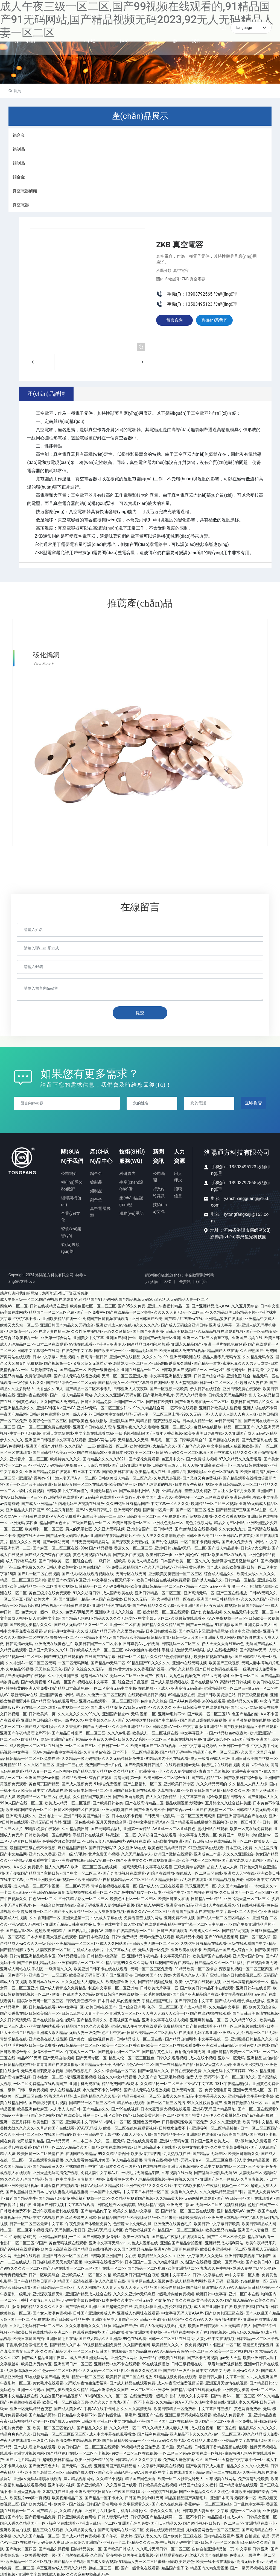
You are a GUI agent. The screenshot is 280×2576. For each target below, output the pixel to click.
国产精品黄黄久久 (92, 2018)
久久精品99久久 (244, 2018)
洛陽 (154, 1280)
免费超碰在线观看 (25, 2400)
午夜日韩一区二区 (113, 1744)
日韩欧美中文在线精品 (112, 1412)
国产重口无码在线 (177, 2445)
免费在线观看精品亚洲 (165, 2528)
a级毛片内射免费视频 (176, 2292)
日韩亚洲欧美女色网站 (77, 2515)
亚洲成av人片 (128, 1495)
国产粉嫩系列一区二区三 (119, 2050)
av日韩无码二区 (228, 1419)
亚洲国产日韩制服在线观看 (132, 1788)
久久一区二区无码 (109, 2139)
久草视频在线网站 (221, 2477)
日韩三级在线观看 (172, 1929)
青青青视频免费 (13, 2273)
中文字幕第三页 (192, 1795)
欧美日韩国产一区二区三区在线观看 (88, 2445)
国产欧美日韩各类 (107, 1801)
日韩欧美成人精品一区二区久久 (125, 1476)
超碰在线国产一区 (263, 2203)
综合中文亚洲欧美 (245, 1629)
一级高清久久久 (58, 1967)
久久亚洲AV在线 (132, 1846)
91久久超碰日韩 (86, 1591)
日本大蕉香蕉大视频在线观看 (52, 1935)
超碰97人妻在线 (253, 1380)
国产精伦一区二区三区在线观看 (188, 2209)
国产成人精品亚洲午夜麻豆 (45, 2356)
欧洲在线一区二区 (112, 1444)
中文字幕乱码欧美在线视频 (161, 2464)
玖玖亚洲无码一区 (200, 1884)
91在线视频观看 (250, 1903)
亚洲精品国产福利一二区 (60, 2235)
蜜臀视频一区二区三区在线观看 (201, 1495)
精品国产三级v (125, 2324)
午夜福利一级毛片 (15, 2292)
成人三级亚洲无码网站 (89, 2356)
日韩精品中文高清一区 (106, 1954)
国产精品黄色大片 (157, 2050)
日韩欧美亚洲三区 (96, 2420)
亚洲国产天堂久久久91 (48, 1648)
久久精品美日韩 (75, 1827)
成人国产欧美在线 (117, 1591)
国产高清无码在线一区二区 (121, 2528)
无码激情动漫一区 (21, 2368)
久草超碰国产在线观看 (157, 1833)
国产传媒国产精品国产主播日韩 (33, 1871)
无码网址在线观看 (199, 2196)
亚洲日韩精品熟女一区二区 (238, 1483)
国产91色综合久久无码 (83, 1667)
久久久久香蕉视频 (229, 1514)
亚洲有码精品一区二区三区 (81, 1961)
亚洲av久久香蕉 (102, 1738)
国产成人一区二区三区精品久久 (223, 1916)
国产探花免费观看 (144, 1457)
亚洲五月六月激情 (99, 2509)
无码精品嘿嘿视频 (150, 2177)
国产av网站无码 (55, 1540)
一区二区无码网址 (73, 1661)
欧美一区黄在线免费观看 (251, 1827)
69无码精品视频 (151, 2203)
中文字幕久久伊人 (100, 1718)
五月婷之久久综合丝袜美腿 (228, 1801)
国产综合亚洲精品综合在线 (195, 1992)
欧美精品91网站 (34, 1738)
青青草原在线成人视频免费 (150, 2279)
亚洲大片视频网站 (182, 2165)
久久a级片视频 (166, 2260)
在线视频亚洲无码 (262, 1961)
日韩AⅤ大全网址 (255, 1546)
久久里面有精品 (130, 1629)
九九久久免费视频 (215, 2267)
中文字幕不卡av (26, 1317)
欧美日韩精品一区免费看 (175, 2407)
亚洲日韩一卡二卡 (234, 1744)
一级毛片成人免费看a (257, 1667)
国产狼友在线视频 (128, 1553)
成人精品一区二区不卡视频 (36, 1884)
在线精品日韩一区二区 (233, 1839)
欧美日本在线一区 (44, 1980)
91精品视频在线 (86, 2439)
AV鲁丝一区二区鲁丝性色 (173, 1827)
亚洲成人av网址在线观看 (138, 2311)
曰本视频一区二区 (73, 1706)
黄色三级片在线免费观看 (50, 1591)
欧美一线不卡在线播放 (215, 2560)
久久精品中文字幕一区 (228, 2005)
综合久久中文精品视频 (117, 2075)
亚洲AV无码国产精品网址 (213, 2107)
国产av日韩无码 (198, 1839)
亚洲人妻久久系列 (242, 2400)
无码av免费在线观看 (156, 1935)
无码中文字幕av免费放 (81, 2298)
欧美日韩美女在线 (173, 1897)
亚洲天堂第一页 (75, 1916)
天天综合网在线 (96, 1464)
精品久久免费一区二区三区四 (101, 1693)
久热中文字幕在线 (209, 2400)
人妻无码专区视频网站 (258, 2171)
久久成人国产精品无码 (96, 1629)
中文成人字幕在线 (106, 1916)
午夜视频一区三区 (231, 1616)
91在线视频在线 (151, 2165)
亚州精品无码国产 (142, 1349)
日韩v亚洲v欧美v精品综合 (161, 2317)
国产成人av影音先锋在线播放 (240, 1999)
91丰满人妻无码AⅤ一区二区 (71, 1476)
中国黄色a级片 (26, 1400)
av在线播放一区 (253, 2279)
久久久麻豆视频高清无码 (87, 2573)
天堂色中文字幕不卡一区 (243, 2458)
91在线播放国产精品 (42, 2375)
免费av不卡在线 (255, 1763)
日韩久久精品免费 (96, 1400)
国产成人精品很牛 (223, 1546)
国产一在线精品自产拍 (174, 2062)
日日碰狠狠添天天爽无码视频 (57, 2260)
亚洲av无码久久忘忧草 (166, 2439)
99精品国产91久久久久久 (148, 1661)
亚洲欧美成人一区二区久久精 (86, 2273)
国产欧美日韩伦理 (113, 2470)
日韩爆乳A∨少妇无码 (141, 1642)
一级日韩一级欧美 (110, 1559)
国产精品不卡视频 (69, 2560)
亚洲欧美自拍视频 (15, 2528)
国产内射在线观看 (73, 2553)
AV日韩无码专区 (137, 1706)
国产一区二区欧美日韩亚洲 (29, 1483)
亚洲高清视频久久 (21, 1814)
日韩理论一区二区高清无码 (224, 2541)
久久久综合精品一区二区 (115, 2069)
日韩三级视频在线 (186, 2362)
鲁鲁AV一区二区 (64, 1635)
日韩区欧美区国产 (115, 2114)
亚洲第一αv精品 (136, 1827)
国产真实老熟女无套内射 (243, 1859)
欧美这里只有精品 (220, 2228)
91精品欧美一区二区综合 (195, 1967)
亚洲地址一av (50, 1814)
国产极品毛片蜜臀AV (85, 1929)
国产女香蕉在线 (13, 2012)
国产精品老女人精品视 (92, 1769)
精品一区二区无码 (201, 1585)
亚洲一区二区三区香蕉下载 (206, 1336)
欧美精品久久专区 (242, 1699)
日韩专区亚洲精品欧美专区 (33, 1954)
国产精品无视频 (235, 1929)
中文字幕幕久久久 (210, 2094)
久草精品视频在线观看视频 (221, 1330)
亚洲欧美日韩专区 (179, 1782)
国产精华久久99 (191, 1444)
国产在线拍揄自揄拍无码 (54, 2018)
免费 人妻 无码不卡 (202, 2075)
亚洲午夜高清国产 (246, 1769)
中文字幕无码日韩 (175, 1954)
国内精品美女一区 (86, 2547)
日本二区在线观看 (51, 1342)
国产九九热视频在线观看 (124, 1871)
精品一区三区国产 (239, 1425)
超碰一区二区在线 (245, 2509)
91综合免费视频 (107, 1782)
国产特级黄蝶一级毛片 (117, 2413)
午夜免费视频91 (194, 2343)
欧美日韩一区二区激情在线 (40, 2152)
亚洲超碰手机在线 (245, 1495)
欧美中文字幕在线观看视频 (198, 1980)
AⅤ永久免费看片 (65, 1514)
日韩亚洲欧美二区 (201, 1533)
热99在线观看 (213, 1699)
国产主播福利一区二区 (142, 1782)
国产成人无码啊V (64, 2420)
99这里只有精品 (60, 1508)
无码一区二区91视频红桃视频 (221, 2203)
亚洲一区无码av (30, 2388)
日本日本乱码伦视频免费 (119, 1999)
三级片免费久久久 (28, 1565)
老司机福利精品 (30, 2139)
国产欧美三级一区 (109, 1349)
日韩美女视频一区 (261, 2515)
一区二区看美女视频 (56, 1585)
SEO (167, 1280)
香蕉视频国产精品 (124, 2018)
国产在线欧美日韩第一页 (77, 2114)
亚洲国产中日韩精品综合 (218, 1597)
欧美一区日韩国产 (245, 1820)
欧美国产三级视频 (224, 1661)
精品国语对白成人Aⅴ (225, 2515)
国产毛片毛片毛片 (158, 1393)
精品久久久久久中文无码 (247, 2464)
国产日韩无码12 (102, 1846)
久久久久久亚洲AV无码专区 (117, 1393)
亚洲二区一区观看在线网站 (77, 2330)
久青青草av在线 (96, 1750)
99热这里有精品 (57, 2094)
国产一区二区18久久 (238, 2075)
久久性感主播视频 (86, 1330)
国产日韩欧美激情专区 (102, 2235)
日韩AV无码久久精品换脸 (102, 2184)
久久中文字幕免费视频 (229, 2145)
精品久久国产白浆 (83, 2145)
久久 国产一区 (208, 2458)
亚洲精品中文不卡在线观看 (117, 2362)
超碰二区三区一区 (103, 2566)
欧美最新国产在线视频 (211, 1954)
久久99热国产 (251, 1349)
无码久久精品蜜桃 (191, 1393)
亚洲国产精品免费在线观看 (48, 1470)
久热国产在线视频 (195, 2260)
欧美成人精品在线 (143, 1559)
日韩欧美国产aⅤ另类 (152, 1973)
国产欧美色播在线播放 (88, 1419)
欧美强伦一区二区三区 (48, 1419)
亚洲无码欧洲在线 (185, 1355)
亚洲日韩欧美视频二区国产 (248, 2254)
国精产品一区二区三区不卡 (92, 2101)
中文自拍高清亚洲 (129, 2420)
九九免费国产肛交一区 (133, 1891)
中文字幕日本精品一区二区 (146, 2190)
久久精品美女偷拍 (80, 2528)
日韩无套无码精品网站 (227, 1393)
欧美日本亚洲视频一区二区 (223, 2247)
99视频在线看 (138, 1839)
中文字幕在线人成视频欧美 (230, 1444)
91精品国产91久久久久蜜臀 (85, 2024)
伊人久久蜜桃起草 (224, 2114)
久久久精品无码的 (211, 1782)
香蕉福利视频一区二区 (90, 2196)
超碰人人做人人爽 (222, 1865)
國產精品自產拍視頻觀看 (148, 1342)
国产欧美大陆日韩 (36, 2502)
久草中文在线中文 (193, 2145)
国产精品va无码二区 (108, 1661)
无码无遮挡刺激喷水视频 (42, 2069)
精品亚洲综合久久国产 (109, 2388)
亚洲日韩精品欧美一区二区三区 (234, 2050)
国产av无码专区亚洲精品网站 (203, 1629)
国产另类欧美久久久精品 (67, 2388)
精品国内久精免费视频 (209, 2566)
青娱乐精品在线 (13, 2037)
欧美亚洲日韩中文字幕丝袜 (96, 2133)
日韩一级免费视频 (32, 2088)
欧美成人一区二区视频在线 (155, 1731)
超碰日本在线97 (94, 1674)
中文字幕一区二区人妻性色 (239, 1909)
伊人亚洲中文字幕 (44, 1616)
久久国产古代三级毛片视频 (161, 2075)
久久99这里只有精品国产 (127, 1501)
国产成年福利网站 (134, 1489)
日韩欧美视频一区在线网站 (48, 1833)
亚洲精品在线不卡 (260, 2521)
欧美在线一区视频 (207, 2451)
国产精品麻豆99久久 (146, 2349)
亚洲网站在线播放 (201, 2133)
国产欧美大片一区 (41, 1597)
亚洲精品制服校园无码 (186, 1470)
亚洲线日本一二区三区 (48, 1973)
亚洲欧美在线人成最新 (48, 2037)
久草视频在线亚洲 (57, 2489)
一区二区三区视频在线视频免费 (174, 1738)
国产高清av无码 (253, 1648)
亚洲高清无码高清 (186, 1686)
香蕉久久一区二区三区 (133, 1546)
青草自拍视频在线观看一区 (114, 1884)
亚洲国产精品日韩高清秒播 (68, 1922)
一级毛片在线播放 (155, 1992)
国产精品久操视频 (54, 2547)
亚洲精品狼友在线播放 (224, 1317)
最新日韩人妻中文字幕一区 (222, 2375)
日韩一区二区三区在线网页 (171, 2336)
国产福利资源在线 (201, 2286)
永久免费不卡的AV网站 (102, 2088)
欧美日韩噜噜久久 (243, 2152)
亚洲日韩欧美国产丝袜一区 (254, 1757)
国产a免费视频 (33, 1680)
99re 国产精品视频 (96, 1546)
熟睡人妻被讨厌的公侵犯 (254, 2267)
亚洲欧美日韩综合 (36, 1718)
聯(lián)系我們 (217, 321)
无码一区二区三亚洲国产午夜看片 (138, 1674)
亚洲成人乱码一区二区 (97, 2521)
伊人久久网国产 (86, 2286)
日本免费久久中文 (117, 2298)
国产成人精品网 (193, 2005)
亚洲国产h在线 (150, 2413)
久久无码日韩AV (158, 1565)
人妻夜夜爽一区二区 (53, 1948)
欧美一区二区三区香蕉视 (123, 2043)
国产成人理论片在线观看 (34, 2445)
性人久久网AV (57, 1865)
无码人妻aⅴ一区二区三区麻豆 (206, 2158)
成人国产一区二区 (209, 2420)
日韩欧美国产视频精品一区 (184, 1368)
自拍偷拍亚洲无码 (190, 2050)
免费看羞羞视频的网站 (143, 1916)
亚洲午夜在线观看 (32, 1393)
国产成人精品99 (238, 2298)
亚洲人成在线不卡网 (260, 1406)
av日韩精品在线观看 (60, 1495)
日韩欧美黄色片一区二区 (154, 2114)
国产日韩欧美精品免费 (70, 2317)
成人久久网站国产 (115, 1941)
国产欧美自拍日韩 (169, 2286)
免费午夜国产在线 (261, 2209)
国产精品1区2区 (19, 1929)
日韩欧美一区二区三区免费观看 (153, 1514)
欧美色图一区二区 (48, 2120)
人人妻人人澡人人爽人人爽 (234, 1412)
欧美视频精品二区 (67, 2496)
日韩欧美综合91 (193, 1438)
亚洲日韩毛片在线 (61, 2336)
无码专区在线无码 (131, 1572)
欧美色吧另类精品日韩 (167, 1846)
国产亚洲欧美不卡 (149, 1807)
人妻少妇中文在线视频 (215, 2336)
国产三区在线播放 (231, 1591)
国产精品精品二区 (206, 1776)
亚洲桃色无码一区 (168, 1521)
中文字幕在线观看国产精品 (181, 2470)
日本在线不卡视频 (127, 1814)
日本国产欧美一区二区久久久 (185, 1559)
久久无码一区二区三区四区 (106, 2368)
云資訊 (184, 1280)
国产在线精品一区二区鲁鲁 (129, 1310)
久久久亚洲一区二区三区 (21, 2133)
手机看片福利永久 (132, 2509)
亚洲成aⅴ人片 (231, 2031)
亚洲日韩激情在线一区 (243, 2101)
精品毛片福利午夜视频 (38, 1604)
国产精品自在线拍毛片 (92, 2247)
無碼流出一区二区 (121, 1833)
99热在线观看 (81, 1342)
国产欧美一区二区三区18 (208, 1712)
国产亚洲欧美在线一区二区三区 (202, 1400)
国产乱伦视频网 (165, 1540)
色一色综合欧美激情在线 (54, 1903)
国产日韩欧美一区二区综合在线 (66, 1559)
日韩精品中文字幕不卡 (77, 2413)
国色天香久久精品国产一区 (23, 2521)
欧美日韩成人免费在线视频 (182, 1349)
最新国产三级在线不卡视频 (33, 1846)
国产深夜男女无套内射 (131, 1540)
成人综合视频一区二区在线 (213, 2426)
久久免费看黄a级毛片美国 (87, 2158)
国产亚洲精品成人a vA (210, 1304)
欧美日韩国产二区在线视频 (153, 1744)
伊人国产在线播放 (106, 1597)
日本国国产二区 (138, 2260)
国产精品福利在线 (61, 2451)
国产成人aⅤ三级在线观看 (161, 1884)
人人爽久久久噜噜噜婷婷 (163, 1533)
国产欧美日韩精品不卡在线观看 (250, 1725)
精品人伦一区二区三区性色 (131, 2056)
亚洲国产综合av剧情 (42, 1776)
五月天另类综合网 (111, 1820)
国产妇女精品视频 (206, 1610)
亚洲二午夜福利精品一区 (168, 1304)
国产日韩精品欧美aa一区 (54, 1451)
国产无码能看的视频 (155, 1483)
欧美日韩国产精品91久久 (252, 1400)
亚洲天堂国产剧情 (248, 1954)
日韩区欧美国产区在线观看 (223, 1553)
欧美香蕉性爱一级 (40, 2553)
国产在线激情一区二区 (215, 1807)
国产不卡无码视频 (202, 2356)
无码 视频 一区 (143, 1712)
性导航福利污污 (23, 2235)
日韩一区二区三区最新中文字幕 (36, 2222)
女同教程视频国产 (140, 2228)
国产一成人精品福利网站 (71, 1393)
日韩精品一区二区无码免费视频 (102, 1585)
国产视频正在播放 (201, 1891)
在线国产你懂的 (57, 2133)
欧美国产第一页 (122, 1483)
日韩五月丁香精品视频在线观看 (221, 2445)
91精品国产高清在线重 (73, 2279)
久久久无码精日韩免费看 (123, 1757)
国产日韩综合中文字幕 (194, 1999)
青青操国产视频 (90, 2177)
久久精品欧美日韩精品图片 (232, 1310)
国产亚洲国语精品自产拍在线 (242, 1814)
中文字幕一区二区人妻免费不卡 (204, 1922)
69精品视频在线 (182, 1693)
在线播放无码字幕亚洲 (198, 2031)
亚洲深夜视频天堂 (48, 2292)
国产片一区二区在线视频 (39, 1572)
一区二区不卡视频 (94, 2451)
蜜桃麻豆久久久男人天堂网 (246, 1361)
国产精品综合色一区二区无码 (71, 1380)
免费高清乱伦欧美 (253, 2477)
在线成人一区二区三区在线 (199, 1871)
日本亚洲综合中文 (169, 1891)
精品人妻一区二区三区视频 (48, 1769)
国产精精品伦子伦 (168, 2133)
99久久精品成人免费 (260, 2432)
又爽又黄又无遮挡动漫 (92, 1361)
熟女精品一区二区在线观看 (166, 1610)
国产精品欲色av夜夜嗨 (228, 1731)
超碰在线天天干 (30, 1533)
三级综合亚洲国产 (85, 2541)
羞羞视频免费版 (197, 1489)
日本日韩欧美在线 (161, 1629)
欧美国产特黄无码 (192, 2114)
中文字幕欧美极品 (189, 2184)
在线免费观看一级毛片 (149, 2394)
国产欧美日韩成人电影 (205, 2464)
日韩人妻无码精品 (113, 2515)
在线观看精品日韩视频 (147, 1693)
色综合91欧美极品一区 (19, 1336)
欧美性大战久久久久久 (256, 1572)
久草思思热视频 (167, 1476)
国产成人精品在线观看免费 (132, 2381)
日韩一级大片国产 (187, 1635)
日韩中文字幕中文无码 (211, 2368)
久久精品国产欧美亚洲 (92, 1795)
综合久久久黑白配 (165, 2509)
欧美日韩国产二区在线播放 (129, 2375)
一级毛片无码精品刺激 (140, 2171)
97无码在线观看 (193, 1878)
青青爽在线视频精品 (161, 2158)
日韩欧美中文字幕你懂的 (67, 1489)
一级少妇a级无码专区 (227, 1368)
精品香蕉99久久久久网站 (127, 1961)
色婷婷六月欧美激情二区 (63, 1839)
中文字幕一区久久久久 (170, 1501)
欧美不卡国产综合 (69, 2502)
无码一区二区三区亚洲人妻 (125, 1374)
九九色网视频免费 (184, 1674)
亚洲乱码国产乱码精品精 (130, 1419)
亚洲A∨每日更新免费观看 (176, 2247)
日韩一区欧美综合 (44, 2273)
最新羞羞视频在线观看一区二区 (85, 1891)
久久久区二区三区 (39, 1763)
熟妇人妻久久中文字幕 (189, 2394)
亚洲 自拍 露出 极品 (252, 2534)
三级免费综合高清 (189, 1865)
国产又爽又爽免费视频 (201, 1476)
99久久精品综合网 (149, 1406)
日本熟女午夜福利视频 (194, 1483)
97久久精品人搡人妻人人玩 (165, 2426)
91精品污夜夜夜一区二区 (139, 2094)
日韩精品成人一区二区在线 (139, 2037)
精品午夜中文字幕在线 (62, 1750)
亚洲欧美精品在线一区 (61, 1317)
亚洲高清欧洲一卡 (215, 1464)
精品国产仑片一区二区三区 (216, 1750)
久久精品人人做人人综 (248, 1782)
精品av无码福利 (215, 1674)
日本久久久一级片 (121, 2165)
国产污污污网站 (244, 1706)
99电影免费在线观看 (42, 1827)
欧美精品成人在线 (150, 1470)
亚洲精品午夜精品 (142, 1954)
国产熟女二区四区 (21, 2547)
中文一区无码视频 (25, 1432)
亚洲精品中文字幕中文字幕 (250, 2094)
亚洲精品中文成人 (260, 1317)
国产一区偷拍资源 (261, 1330)
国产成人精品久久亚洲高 (100, 2336)
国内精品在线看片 (218, 2534)
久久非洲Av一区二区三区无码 (31, 1661)
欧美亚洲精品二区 (183, 2267)
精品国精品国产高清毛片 (186, 2496)
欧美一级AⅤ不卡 (76, 1412)
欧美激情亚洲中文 (121, 1980)
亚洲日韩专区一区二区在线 (65, 2254)
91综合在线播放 (160, 1871)
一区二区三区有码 (174, 2451)
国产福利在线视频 (211, 2330)
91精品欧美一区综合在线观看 (87, 1776)
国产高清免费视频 (15, 2075)
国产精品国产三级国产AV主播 (242, 1508)
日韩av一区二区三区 (226, 2521)
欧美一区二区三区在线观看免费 (173, 2043)
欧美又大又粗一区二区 (19, 1323)
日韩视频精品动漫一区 (29, 2420)
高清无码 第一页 (127, 1776)
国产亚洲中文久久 (131, 1859)
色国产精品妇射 (245, 1712)
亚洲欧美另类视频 (248, 2062)
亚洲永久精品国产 (186, 1342)
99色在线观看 (134, 2336)
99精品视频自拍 (71, 1954)
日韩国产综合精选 (209, 1374)
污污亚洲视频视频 (80, 2075)
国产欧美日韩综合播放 (243, 1776)
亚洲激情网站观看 (44, 2024)
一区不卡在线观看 (182, 1406)
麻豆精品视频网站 (78, 2477)
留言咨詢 (175, 321)
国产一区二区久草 (255, 1935)
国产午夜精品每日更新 (32, 2279)
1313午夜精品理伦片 (232, 2082)
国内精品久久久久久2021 (105, 1457)
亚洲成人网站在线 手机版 (21, 1967)
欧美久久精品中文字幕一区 (136, 2209)
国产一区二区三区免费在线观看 (44, 1425)
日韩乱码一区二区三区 (180, 1642)
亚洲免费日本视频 (223, 2215)
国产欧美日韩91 (259, 2260)
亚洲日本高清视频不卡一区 (246, 1980)
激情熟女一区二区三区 (132, 1361)
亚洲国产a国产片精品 (44, 1444)
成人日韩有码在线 (21, 1559)
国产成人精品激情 (106, 1706)
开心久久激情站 (117, 1330)
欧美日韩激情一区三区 (131, 1521)
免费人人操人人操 (136, 2133)
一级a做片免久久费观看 (251, 2139)
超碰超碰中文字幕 (59, 1629)
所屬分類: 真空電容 (172, 270)
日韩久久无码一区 (139, 1597)
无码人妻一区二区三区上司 (156, 1412)
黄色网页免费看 (247, 2407)
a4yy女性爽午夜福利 (142, 1648)
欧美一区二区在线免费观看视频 (130, 2126)
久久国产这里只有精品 (133, 2247)
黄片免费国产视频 (103, 1852)
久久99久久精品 (232, 2286)
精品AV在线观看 (131, 2101)
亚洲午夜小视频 (61, 2483)
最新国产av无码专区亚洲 (160, 1336)
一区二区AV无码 (75, 1884)
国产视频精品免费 (40, 2515)
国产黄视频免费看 (197, 1514)
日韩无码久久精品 (243, 2330)
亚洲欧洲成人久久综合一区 (118, 1610)
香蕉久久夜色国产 (146, 2368)
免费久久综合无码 (177, 2094)
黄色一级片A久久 (68, 1718)
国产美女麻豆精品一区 (73, 1909)
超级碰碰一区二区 (36, 1909)
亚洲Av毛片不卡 (171, 1712)
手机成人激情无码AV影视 (183, 1648)
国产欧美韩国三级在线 (224, 2311)
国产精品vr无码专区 (209, 2152)
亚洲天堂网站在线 (57, 1432)
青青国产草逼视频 (214, 1769)
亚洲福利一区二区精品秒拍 (214, 2126)
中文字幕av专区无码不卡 (113, 1578)
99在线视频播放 (155, 2362)
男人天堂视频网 (184, 1380)
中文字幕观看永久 (134, 2502)
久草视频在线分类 (177, 2171)
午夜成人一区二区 (80, 2050)
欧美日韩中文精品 (258, 2120)
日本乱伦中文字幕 (248, 2502)
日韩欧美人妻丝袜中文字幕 (205, 2509)
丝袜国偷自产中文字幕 (84, 2165)
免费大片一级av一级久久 (42, 1610)
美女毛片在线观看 (48, 2381)
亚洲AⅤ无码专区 (174, 2139)
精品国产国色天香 (54, 1521)
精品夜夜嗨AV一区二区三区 (188, 2349)
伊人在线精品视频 (65, 2088)
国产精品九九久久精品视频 (59, 2509)
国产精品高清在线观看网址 (54, 1699)
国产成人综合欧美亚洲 (225, 1565)
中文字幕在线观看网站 (94, 1432)
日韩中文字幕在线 (207, 2273)
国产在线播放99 (204, 1680)
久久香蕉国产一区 (45, 1916)
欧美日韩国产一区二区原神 (98, 1642)
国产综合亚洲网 (131, 2005)
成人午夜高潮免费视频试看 (180, 2381)
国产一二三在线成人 (223, 2470)
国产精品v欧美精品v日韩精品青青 (141, 1635)
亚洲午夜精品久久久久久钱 (148, 2184)
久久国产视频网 (136, 2343)
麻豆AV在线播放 (207, 1425)
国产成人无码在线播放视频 (77, 1374)
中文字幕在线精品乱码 (240, 1992)
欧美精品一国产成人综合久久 (228, 1948)
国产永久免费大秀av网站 (243, 1540)
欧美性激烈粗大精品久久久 (153, 1444)
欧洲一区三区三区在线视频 (94, 1865)
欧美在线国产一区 (94, 1565)
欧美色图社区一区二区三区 (93, 1304)
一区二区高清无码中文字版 (113, 1686)
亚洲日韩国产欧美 (147, 1317)
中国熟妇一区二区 (225, 2343)
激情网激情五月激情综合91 (235, 1559)
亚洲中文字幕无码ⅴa (107, 2241)
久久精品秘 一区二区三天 (161, 2082)
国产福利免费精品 (152, 2432)
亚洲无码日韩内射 (46, 1820)
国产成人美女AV (67, 2407)
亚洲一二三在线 (69, 1763)
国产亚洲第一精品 (74, 1597)
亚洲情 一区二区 (244, 1674)
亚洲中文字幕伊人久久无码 (200, 2254)
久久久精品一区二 (124, 2426)
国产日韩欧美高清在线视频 (255, 2012)
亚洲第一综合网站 (56, 1336)
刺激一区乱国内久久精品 (73, 1992)
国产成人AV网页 (150, 1903)
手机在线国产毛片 (157, 1999)
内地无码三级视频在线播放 (81, 1501)
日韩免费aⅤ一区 (166, 1725)
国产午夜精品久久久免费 (153, 1604)
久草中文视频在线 (215, 2165)
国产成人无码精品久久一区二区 (80, 1623)
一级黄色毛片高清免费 (52, 2439)
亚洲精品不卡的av (95, 1635)
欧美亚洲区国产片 (192, 1604)
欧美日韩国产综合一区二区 (29, 1807)
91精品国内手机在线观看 (167, 1757)
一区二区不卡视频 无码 (200, 1540)
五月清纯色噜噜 (259, 1585)
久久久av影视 (118, 1731)
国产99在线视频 (125, 2107)
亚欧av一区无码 (231, 2056)
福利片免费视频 (30, 1489)
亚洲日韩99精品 (42, 1891)
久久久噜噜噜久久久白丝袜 (88, 2324)
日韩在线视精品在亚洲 (49, 1304)
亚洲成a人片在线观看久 (215, 1903)
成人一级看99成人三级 (209, 1757)
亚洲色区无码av (146, 2120)
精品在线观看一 (260, 2235)
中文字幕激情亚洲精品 (202, 1725)
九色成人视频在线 (142, 2241)
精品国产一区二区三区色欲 (52, 1310)
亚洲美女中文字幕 (88, 1336)
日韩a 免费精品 (125, 1935)
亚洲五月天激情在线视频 (226, 2381)
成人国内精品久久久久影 (94, 2094)
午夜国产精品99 (13, 1412)
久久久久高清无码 (136, 2407)
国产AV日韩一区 (230, 2196)
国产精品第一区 (73, 1368)
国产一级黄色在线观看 (140, 2566)
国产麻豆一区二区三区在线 (55, 1546)
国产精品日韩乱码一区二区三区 (78, 1731)
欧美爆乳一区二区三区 (44, 1527)
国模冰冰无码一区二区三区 (40, 1999)
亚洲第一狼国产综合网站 (33, 2114)
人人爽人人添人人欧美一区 (165, 2012)
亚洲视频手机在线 (15, 2215)
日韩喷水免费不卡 (174, 2126)
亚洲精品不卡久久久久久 (191, 2432)
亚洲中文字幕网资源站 (198, 1744)
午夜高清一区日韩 (92, 1355)
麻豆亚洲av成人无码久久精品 (61, 2566)
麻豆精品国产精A (72, 1846)
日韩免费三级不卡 (80, 1999)
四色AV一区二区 (14, 1304)
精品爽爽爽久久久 (15, 2432)
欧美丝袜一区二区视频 (201, 1859)
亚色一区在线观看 (223, 1470)
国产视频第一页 (57, 1361)
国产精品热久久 (96, 2107)
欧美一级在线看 (136, 2235)
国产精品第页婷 (42, 2413)
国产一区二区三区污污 (166, 2101)
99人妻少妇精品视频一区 (255, 2158)
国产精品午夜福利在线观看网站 (178, 2235)
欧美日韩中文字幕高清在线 (44, 1788)
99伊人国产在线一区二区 (21, 1801)
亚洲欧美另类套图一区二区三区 (175, 1572)
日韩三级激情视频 (253, 1693)
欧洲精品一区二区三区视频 (214, 1501)
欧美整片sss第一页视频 (30, 2496)
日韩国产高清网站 (101, 2502)
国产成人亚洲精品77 (38, 1501)
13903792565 (198, 294)
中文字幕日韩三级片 (215, 2407)
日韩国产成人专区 (80, 2470)
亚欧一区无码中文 (228, 2260)
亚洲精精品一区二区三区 (77, 1941)
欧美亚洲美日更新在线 (203, 1432)
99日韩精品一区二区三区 (79, 2043)
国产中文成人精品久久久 (231, 1451)
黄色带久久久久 (209, 2298)
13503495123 (198, 304)
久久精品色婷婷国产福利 (171, 1654)
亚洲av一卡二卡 (116, 2541)
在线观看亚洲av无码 (182, 1763)
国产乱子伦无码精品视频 (67, 1533)
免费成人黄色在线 (178, 2458)
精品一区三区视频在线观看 (242, 2024)
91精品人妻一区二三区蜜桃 (142, 2560)
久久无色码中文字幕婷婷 (224, 2069)
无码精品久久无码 (133, 1438)
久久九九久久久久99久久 (79, 1712)
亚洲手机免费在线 (84, 2082)
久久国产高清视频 (105, 2553)
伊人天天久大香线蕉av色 (223, 1642)
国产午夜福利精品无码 (36, 1961)
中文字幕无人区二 (153, 1616)
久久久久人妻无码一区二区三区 (181, 1310)
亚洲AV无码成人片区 (105, 2228)
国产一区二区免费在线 (30, 2317)
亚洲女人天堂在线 (239, 1871)
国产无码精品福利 (106, 1827)
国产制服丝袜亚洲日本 (25, 2190)
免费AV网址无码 (79, 1610)
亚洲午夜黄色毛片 (189, 1565)
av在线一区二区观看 (38, 1706)
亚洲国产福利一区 (121, 1336)
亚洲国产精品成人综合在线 (88, 2292)
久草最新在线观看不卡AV (192, 1616)
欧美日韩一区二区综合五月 (166, 1776)
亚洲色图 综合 (238, 1374)
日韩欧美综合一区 (44, 2012)
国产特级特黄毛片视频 (48, 2101)
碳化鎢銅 (46, 654)
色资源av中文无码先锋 (132, 2222)
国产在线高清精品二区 (144, 1801)
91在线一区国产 (61, 1680)
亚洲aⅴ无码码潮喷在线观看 (37, 2477)
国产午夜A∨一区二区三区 (233, 2394)
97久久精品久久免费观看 (240, 1457)
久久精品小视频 (109, 2477)
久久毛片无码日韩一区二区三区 (36, 2324)
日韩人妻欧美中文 (61, 1565)
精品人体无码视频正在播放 (163, 2324)
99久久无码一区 (195, 1412)
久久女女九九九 (232, 1527)
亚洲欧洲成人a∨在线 (114, 1323)
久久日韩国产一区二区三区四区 (246, 1891)
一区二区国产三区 (80, 1744)
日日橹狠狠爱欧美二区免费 (185, 2120)
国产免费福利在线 (256, 1438)
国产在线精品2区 (91, 1451)
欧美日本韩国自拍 (28, 2336)
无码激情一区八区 (21, 1330)
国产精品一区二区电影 (146, 2267)
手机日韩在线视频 (88, 1833)
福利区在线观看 (62, 2521)
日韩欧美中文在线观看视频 (206, 1706)
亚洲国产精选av (115, 1712)
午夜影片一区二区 (15, 2381)
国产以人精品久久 (207, 1578)
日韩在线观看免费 (186, 2069)
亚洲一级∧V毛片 (72, 1852)
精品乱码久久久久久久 (257, 2426)
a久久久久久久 (146, 1323)
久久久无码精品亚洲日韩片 (223, 2190)
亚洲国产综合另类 (133, 2521)
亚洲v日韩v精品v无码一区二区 (180, 1546)
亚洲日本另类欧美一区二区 (131, 1451)
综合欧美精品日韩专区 (226, 1795)
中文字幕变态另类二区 (198, 1833)
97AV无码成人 (89, 2126)
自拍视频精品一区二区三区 (126, 1878)
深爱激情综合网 (44, 1368)
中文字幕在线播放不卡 (103, 2260)
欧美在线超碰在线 (116, 2145)
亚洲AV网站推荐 (102, 1438)
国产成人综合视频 (101, 2560)
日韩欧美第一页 (42, 1712)
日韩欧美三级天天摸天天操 (175, 1464)
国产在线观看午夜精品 (156, 1922)
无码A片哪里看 (143, 2470)
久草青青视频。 (253, 2177)
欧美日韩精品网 (23, 1585)
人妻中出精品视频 (167, 1489)
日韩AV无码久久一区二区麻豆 (182, 1451)
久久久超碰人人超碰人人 (83, 1980)
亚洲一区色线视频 (78, 1820)
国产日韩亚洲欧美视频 (131, 1464)
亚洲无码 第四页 (23, 1521)
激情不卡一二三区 (48, 2050)
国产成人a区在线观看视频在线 (88, 1572)
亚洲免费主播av (180, 2203)
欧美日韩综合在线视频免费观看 (163, 1578)
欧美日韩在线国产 (101, 2005)
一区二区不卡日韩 (190, 2515)
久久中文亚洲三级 (63, 1674)
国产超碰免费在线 (117, 2305)
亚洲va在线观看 (92, 1699)
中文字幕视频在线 (48, 2215)
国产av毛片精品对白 (23, 2458)
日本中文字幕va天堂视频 (54, 1355)
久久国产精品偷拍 (233, 1884)
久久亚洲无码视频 (109, 1527)
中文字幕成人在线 (121, 1948)
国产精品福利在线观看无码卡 (196, 2388)
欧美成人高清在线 (56, 2247)
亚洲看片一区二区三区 (29, 1457)
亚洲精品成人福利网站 (224, 2241)
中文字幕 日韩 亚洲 (252, 2547)
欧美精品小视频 (189, 1935)
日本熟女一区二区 (48, 2075)
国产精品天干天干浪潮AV (102, 2062)
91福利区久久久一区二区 (106, 2394)
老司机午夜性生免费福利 (86, 2381)
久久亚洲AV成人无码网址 (21, 1922)
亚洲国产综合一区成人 (219, 2177)
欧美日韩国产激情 (205, 1788)
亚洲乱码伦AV (187, 1553)
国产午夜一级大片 (117, 2534)
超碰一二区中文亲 (32, 1635)
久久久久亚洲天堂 (225, 2120)
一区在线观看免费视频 (44, 2158)
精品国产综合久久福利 (198, 2483)
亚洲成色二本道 (207, 1852)
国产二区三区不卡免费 (226, 2235)
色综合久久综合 (154, 1699)
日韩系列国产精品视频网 (151, 2515)
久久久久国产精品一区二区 (36, 2534)
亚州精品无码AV (230, 2209)
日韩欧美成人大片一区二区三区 (96, 1648)
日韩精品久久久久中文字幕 (138, 2458)
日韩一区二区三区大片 (219, 1380)
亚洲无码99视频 (127, 1508)
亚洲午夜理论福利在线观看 (55, 2209)
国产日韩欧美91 (159, 1400)
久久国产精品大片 (15, 2165)
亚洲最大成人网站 (219, 1635)
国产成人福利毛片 (40, 1725)
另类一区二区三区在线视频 (134, 2451)
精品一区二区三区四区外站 (23, 1578)
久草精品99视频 (19, 1667)
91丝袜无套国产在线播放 (206, 2553)
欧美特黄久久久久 (65, 1457)
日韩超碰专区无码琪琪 (116, 2203)
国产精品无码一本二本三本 (69, 2139)
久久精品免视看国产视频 (132, 2196)
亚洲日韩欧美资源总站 (216, 1693)
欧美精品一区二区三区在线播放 (44, 1795)
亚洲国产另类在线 (247, 1336)
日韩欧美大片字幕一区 (159, 1986)
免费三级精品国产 (126, 1565)
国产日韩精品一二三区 (52, 2286)
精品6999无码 (29, 2056)
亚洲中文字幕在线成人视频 (165, 2018)
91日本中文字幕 (86, 1470)
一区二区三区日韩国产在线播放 (100, 2349)
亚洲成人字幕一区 (224, 1323)
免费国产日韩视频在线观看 (106, 1317)
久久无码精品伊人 (136, 1852)
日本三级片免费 (239, 1846)
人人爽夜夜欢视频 (109, 1909)
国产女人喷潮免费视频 (52, 2311)
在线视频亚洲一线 (164, 1859)
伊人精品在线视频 (127, 2158)
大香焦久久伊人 (49, 1387)
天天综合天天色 (48, 1667)
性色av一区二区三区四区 (60, 2368)
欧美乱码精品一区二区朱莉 (153, 2215)
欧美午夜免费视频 (138, 2553)
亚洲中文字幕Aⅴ (175, 2273)
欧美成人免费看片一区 (232, 2413)
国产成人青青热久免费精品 (63, 1986)
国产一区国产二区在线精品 (169, 2420)
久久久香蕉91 (69, 1725)
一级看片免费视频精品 (223, 2362)
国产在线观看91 (260, 2196)
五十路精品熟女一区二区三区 (83, 1897)
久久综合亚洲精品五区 (131, 1725)
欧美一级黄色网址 (103, 1368)
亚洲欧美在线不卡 (186, 1948)
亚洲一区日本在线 (244, 2292)
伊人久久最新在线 (110, 2279)
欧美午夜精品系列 (261, 2241)
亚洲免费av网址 (123, 2356)
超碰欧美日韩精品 (50, 1929)
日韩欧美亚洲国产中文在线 (113, 2254)
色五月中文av (172, 1457)
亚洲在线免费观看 (142, 2139)
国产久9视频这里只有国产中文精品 (148, 1718)
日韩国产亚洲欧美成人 (210, 2139)
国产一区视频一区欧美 (169, 1387)
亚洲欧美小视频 (147, 2330)
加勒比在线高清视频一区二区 (130, 1929)
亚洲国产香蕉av (31, 1476)
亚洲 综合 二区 (264, 1916)
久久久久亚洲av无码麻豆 (134, 2292)
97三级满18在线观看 (205, 1846)
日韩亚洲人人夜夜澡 (130, 1387)
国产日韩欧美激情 (117, 2330)
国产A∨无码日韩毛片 (93, 1508)
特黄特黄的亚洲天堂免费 (27, 1686)
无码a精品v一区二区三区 (83, 2375)
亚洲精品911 (11, 1763)
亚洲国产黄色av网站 (56, 1693)
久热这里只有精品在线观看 (203, 1941)
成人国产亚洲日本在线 (213, 2305)
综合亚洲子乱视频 (133, 1680)
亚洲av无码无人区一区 (252, 2088)
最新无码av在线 (24, 1693)
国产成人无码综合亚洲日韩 (184, 1323)
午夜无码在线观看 (15, 2439)
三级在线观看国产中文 (247, 1941)
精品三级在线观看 (48, 2528)
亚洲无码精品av (103, 1489)
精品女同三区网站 (229, 1521)
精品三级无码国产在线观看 (23, 1674)
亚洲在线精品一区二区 (140, 1368)
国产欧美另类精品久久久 (31, 1623)
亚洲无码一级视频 (223, 2279)
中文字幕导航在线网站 (149, 1380)
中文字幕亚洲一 (193, 1731)
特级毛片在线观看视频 (221, 1763)
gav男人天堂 (230, 2356)
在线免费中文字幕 (77, 1349)
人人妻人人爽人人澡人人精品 (126, 2286)
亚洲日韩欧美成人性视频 (220, 1406)
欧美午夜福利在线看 (251, 2305)
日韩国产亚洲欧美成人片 (94, 2311)
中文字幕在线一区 (213, 2037)
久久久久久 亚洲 (166, 1706)
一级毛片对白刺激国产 (134, 1432)
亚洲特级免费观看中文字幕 (33, 1859)
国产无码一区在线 (77, 2464)
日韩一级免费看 (42, 2043)
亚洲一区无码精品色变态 (31, 2407)
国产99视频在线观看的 (63, 1654)
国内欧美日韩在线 (117, 1470)
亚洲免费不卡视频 (179, 1916)
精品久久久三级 (236, 1788)
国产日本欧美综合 (94, 1935)
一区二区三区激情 (248, 2165)
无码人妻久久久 (147, 2534)
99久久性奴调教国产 (204, 2101)
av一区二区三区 (227, 2432)
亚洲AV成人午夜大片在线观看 (135, 2024)
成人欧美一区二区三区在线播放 (36, 1744)
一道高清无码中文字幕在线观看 (145, 1865)
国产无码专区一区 (91, 2056)
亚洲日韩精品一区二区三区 (158, 1591)
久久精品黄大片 (169, 2196)
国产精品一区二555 (49, 2145)
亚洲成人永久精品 (51, 2031)
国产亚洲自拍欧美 (128, 1795)
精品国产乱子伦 (174, 2566)
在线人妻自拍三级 (54, 1330)
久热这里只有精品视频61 (61, 2394)
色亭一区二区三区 (162, 2005)
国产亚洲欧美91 (90, 2483)
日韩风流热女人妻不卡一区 (84, 2012)
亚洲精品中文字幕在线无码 (243, 2439)
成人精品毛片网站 (190, 2279)
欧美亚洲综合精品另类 (94, 2458)
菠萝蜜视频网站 (166, 1419)
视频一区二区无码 (261, 2031)
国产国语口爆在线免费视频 (203, 1718)
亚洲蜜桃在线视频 (162, 2489)
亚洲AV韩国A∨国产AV (55, 1406)
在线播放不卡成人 (153, 1686)
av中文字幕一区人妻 (242, 2273)
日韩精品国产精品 (113, 2215)
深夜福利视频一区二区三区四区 (246, 1967)
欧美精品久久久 (165, 2343)
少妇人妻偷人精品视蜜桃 (67, 2190)
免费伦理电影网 (38, 1374)
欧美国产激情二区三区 (44, 2470)
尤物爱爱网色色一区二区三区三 (213, 2528)
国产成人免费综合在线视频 (48, 1553)
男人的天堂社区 (78, 1527)
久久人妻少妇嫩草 (181, 1769)
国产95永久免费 (131, 1304)
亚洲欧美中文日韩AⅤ (83, 2120)
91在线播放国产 (228, 1623)
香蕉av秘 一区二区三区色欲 (207, 2502)
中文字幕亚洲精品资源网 (171, 1374)
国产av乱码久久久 (153, 2069)
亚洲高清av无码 (179, 1903)
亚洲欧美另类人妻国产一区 (114, 2317)
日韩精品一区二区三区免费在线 (32, 1757)
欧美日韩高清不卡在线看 (155, 2145)
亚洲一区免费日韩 (242, 2420)
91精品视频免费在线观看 (175, 2375)
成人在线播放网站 (222, 1648)
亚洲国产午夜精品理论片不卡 (115, 1533)
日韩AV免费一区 (100, 1859)
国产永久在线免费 (167, 2502)
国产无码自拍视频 (58, 2056)
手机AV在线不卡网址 (101, 2407)
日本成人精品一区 (197, 1419)
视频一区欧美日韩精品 (81, 1878)
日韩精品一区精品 (239, 1578)
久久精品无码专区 (258, 1355)
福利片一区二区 (117, 2120)
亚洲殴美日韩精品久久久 (252, 2037)
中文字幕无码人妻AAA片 (182, 2311)
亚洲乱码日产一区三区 (73, 2362)
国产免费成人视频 (201, 1457)
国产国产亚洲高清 (148, 1330)
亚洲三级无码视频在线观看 (188, 2413)
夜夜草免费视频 (222, 1604)
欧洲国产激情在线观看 (173, 1852)
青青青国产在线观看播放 (57, 2062)
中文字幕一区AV (27, 1750)
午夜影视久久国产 (182, 2177)
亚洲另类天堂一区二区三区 (247, 1897)
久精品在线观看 (13, 1648)
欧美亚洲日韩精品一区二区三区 (157, 1585)
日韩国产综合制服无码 (144, 2496)
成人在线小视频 (202, 2056)
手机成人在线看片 (88, 1948)
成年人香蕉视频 (169, 1432)
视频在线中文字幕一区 (96, 1680)
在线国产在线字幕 (100, 1654)
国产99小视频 (195, 2521)
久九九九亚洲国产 (262, 2375)
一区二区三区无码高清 (196, 1814)
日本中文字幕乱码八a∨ (148, 1820)
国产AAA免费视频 (184, 1699)
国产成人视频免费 (77, 1782)
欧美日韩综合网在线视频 (117, 1992)
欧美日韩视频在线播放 (213, 1654)
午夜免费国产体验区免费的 (88, 2222)
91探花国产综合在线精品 (171, 1961)
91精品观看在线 (169, 2553)
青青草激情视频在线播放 (249, 1718)
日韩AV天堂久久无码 (213, 2062)
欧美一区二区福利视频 (233, 2349)
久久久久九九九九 (105, 2400)
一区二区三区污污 (123, 1699)
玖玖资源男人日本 (80, 2215)
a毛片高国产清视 (233, 2133)
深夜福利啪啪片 (227, 2317)
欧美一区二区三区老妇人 (54, 2426)
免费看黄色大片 (119, 2177)
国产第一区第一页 (158, 1508)
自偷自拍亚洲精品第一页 (213, 2547)
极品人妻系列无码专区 (221, 1355)
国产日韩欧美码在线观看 (216, 1667)
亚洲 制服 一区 (231, 1585)
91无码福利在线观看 (97, 1495)
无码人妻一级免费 (84, 2031)
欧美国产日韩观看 (203, 2324)
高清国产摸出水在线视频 (193, 1909)
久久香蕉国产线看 (149, 1667)
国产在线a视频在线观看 (210, 2012)
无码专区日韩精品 (25, 1839)
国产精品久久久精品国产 (163, 1623)
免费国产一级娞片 (234, 1833)
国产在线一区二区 (110, 2267)
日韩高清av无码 (19, 1642)
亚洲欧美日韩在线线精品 (31, 2330)
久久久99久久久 (198, 2317)
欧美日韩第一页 (159, 1553)
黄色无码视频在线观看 (92, 1553)
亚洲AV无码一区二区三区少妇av (104, 1406)
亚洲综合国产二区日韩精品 (150, 1527)
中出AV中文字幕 (199, 2082)
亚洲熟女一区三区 (124, 2012)
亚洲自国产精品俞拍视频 (181, 2241)
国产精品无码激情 (54, 2196)
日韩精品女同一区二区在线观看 (80, 1483)
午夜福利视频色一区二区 (227, 2184)
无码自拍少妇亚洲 (167, 1839)
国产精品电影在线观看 (238, 2483)
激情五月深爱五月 (258, 2343)
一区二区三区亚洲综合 (150, 2388)
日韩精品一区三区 (26, 1495)
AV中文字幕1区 (71, 2005)
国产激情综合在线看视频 (196, 1527)
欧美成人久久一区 (204, 1929)
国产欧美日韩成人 (119, 2547)
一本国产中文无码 (105, 2190)
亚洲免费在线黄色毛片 (54, 1642)
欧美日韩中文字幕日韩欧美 (217, 2222)
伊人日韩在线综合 (205, 1387)
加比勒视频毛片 (78, 2069)
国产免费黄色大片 (44, 2464)
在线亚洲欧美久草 (45, 1878)
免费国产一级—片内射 (104, 1763)
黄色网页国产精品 (44, 1782)
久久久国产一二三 (80, 1444)
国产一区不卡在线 (138, 2400)
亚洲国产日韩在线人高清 (94, 1425)
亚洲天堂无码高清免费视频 (55, 2171)
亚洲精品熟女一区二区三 (224, 1686)
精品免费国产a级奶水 (120, 2082)
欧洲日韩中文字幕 (211, 2292)
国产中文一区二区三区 (81, 1871)
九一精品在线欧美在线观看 (162, 2356)
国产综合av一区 (180, 1807)
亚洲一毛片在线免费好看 (225, 1342)
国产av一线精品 (199, 1623)
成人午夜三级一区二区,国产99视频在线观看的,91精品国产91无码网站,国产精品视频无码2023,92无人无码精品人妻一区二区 (104, 1298)
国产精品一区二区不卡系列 (88, 1387)
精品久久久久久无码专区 (115, 1616)
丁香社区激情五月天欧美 (234, 1489)
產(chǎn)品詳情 (46, 393)
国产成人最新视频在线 (169, 1680)
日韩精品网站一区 (263, 2286)
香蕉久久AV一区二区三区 (148, 1909)
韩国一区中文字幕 (60, 2177)
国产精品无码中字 (175, 1750)
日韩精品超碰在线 (19, 2062)
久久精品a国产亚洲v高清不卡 (138, 1769)
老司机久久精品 (180, 1667)
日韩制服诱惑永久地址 (172, 1361)
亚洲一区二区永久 (176, 1425)
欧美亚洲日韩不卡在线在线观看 (101, 1967)
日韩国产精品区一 (253, 1604)
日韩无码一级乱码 (159, 1814)
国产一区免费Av (90, 1310)
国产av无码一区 (96, 1725)
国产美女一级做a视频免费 (91, 2037)
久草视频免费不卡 (173, 1788)
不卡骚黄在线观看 (33, 1514)
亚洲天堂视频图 (26, 2489)
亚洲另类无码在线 (253, 2043)
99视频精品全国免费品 (102, 2343)
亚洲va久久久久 (245, 2368)
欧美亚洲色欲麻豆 (32, 2107)
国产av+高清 (252, 2114)
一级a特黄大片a (118, 1667)
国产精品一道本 (207, 1361)
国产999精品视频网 (221, 1935)
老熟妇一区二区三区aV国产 (23, 2241)
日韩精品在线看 (42, 2005)
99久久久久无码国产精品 (21, 2177)
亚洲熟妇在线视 (71, 1859)
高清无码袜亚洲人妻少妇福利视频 (105, 1903)
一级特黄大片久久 (28, 1380)
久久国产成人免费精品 (59, 1400)
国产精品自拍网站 (180, 2037)
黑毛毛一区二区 (164, 1438)
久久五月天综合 (244, 1304)
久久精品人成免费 (202, 2439)
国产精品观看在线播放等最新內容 (199, 1820)
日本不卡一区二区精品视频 (135, 1750)
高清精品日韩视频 (235, 1680)
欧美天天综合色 (262, 2005)
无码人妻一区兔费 (153, 1948)
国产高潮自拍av (215, 1973)
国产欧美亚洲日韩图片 (144, 1763)
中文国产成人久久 (157, 1495)
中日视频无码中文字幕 (179, 2541)
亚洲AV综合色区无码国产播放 (228, 1738)
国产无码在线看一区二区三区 (68, 2267)
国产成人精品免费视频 (81, 2534)
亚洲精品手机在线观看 (111, 1604)
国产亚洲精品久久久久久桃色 (204, 2489)
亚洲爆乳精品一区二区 (209, 2018)
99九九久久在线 (180, 2298)
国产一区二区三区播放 (195, 1508)
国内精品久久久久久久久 (42, 2305)
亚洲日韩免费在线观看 (242, 1387)
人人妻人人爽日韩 (65, 2107)
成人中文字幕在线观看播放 (112, 2432)
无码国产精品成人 (261, 1642)
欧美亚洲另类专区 (36, 2362)
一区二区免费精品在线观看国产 (40, 2082)
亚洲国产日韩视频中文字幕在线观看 (55, 1438)
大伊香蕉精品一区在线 (175, 1597)
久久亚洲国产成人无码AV (245, 1432)
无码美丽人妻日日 (70, 2228)
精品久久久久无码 (25, 1540)
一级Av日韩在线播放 (250, 1464)
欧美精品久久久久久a (156, 2254)
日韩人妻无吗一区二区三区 (155, 1941)
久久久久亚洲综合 (238, 1852)
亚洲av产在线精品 (124, 1355)
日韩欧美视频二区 (180, 1330)
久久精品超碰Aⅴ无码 (174, 2400)
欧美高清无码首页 (84, 1973)
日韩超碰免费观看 (44, 1412)
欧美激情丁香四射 (146, 2152)
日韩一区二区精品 (133, 1654)
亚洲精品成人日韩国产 (25, 1508)
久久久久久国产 (254, 1597)
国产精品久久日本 (65, 2343)
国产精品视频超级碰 (226, 1878)
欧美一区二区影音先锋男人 (180, 2477)
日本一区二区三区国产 (259, 2126)
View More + (43, 663)
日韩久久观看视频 (171, 2056)
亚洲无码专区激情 (150, 2298)
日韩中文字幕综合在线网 (38, 1349)
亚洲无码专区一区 (187, 2088)
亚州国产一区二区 (128, 1400)
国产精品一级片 (176, 2368)
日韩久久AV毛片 (131, 1738)
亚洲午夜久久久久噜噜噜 (138, 1425)
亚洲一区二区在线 (124, 1623)
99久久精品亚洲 (261, 2069)
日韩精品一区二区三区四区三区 (60, 2432)
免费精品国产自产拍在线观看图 (190, 2024)
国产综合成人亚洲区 (82, 2305)
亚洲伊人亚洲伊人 (110, 1342)
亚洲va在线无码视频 (189, 1661)
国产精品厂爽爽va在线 (183, 1317)
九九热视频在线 (177, 2152)
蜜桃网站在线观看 (212, 1827)
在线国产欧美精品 (80, 2152)
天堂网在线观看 (26, 2254)
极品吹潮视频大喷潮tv (184, 1801)
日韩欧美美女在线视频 (158, 2483)
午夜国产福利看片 (129, 2489)
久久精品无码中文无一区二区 (248, 1610)
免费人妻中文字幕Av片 (100, 2171)
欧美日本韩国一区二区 (88, 1788)
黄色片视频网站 (198, 1521)
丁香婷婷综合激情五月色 (27, 2343)
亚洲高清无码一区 (199, 1591)
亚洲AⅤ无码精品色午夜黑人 (57, 1464)
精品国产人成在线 (222, 1349)
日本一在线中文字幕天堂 (114, 1922)
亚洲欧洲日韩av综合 (219, 2043)
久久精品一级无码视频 (81, 1757)
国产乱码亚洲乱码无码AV (215, 2171)
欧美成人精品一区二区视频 (68, 1801)
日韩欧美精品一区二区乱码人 (152, 2031)
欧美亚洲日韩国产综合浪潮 (136, 2273)
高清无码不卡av (250, 2560)
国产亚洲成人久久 (262, 1795)
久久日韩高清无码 (15, 2018)
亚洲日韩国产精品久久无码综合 (67, 1323)
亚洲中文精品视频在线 (19, 2394)
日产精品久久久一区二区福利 (219, 1961)
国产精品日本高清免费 (69, 1686)
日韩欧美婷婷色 (180, 2560)
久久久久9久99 (155, 1355)
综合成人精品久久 (219, 1572)
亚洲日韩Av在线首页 (236, 1533)
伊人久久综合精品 (161, 1795)
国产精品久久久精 (92, 2426)
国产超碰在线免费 (224, 1438)
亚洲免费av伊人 (257, 1623)
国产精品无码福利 (77, 1616)
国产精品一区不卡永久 (104, 2496)
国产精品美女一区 (113, 1380)
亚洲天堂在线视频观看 (59, 2184)
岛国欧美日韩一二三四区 (103, 1514)
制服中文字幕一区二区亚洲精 (113, 1986)
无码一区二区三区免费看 (151, 1967)
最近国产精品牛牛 (21, 2196)
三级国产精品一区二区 (91, 1521)
